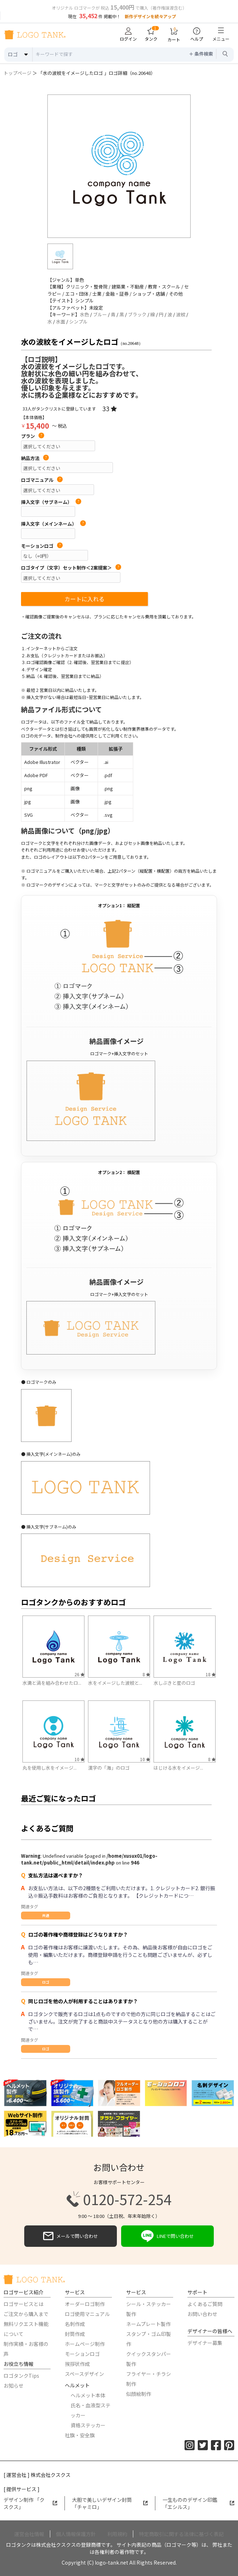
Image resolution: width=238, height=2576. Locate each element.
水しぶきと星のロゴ (174, 1682)
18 (211, 1674)
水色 (84, 314)
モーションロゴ (42, 546)
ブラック (137, 314)
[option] (119, 166)
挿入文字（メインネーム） (53, 523)
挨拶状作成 (77, 2363)
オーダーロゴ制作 (85, 2303)
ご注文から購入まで (26, 2313)
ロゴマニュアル (42, 480)
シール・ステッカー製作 (148, 2308)
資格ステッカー (88, 2425)
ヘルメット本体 (88, 2395)
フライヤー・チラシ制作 (148, 2378)
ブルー (100, 314)
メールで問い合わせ (70, 2236)
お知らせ (14, 2385)
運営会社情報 (29, 2533)
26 (79, 1674)
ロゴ (45, 1982)
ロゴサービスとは (23, 2303)
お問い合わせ (202, 2313)
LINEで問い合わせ (167, 2236)
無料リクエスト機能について (26, 2328)
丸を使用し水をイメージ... (49, 1767)
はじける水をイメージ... (178, 1767)
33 (109, 408)
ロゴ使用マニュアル (87, 2313)
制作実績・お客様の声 (26, 2348)
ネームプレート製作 (148, 2323)
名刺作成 (75, 2323)
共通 (45, 1915)
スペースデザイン (84, 2373)
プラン (32, 436)
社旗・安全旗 (80, 2435)
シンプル (78, 321)
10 (79, 1759)
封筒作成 (75, 2333)
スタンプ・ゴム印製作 (148, 2338)
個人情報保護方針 (76, 2533)
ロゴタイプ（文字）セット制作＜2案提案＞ (71, 567)
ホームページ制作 (85, 2343)
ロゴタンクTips (21, 2375)
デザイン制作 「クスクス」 (30, 2503)
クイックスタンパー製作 (148, 2358)
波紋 (180, 314)
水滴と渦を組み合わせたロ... (51, 1682)
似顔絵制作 (138, 2393)
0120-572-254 (119, 2199)
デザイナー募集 (204, 2342)
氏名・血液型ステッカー (90, 2410)
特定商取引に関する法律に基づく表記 (181, 2533)
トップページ (17, 73)
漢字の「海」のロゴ (109, 1767)
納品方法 (35, 458)
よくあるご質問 (204, 2303)
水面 (60, 321)
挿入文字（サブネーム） (51, 502)
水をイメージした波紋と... (115, 1682)
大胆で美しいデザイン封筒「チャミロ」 (110, 2503)
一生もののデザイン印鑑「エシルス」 (198, 2503)
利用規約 (117, 2533)
